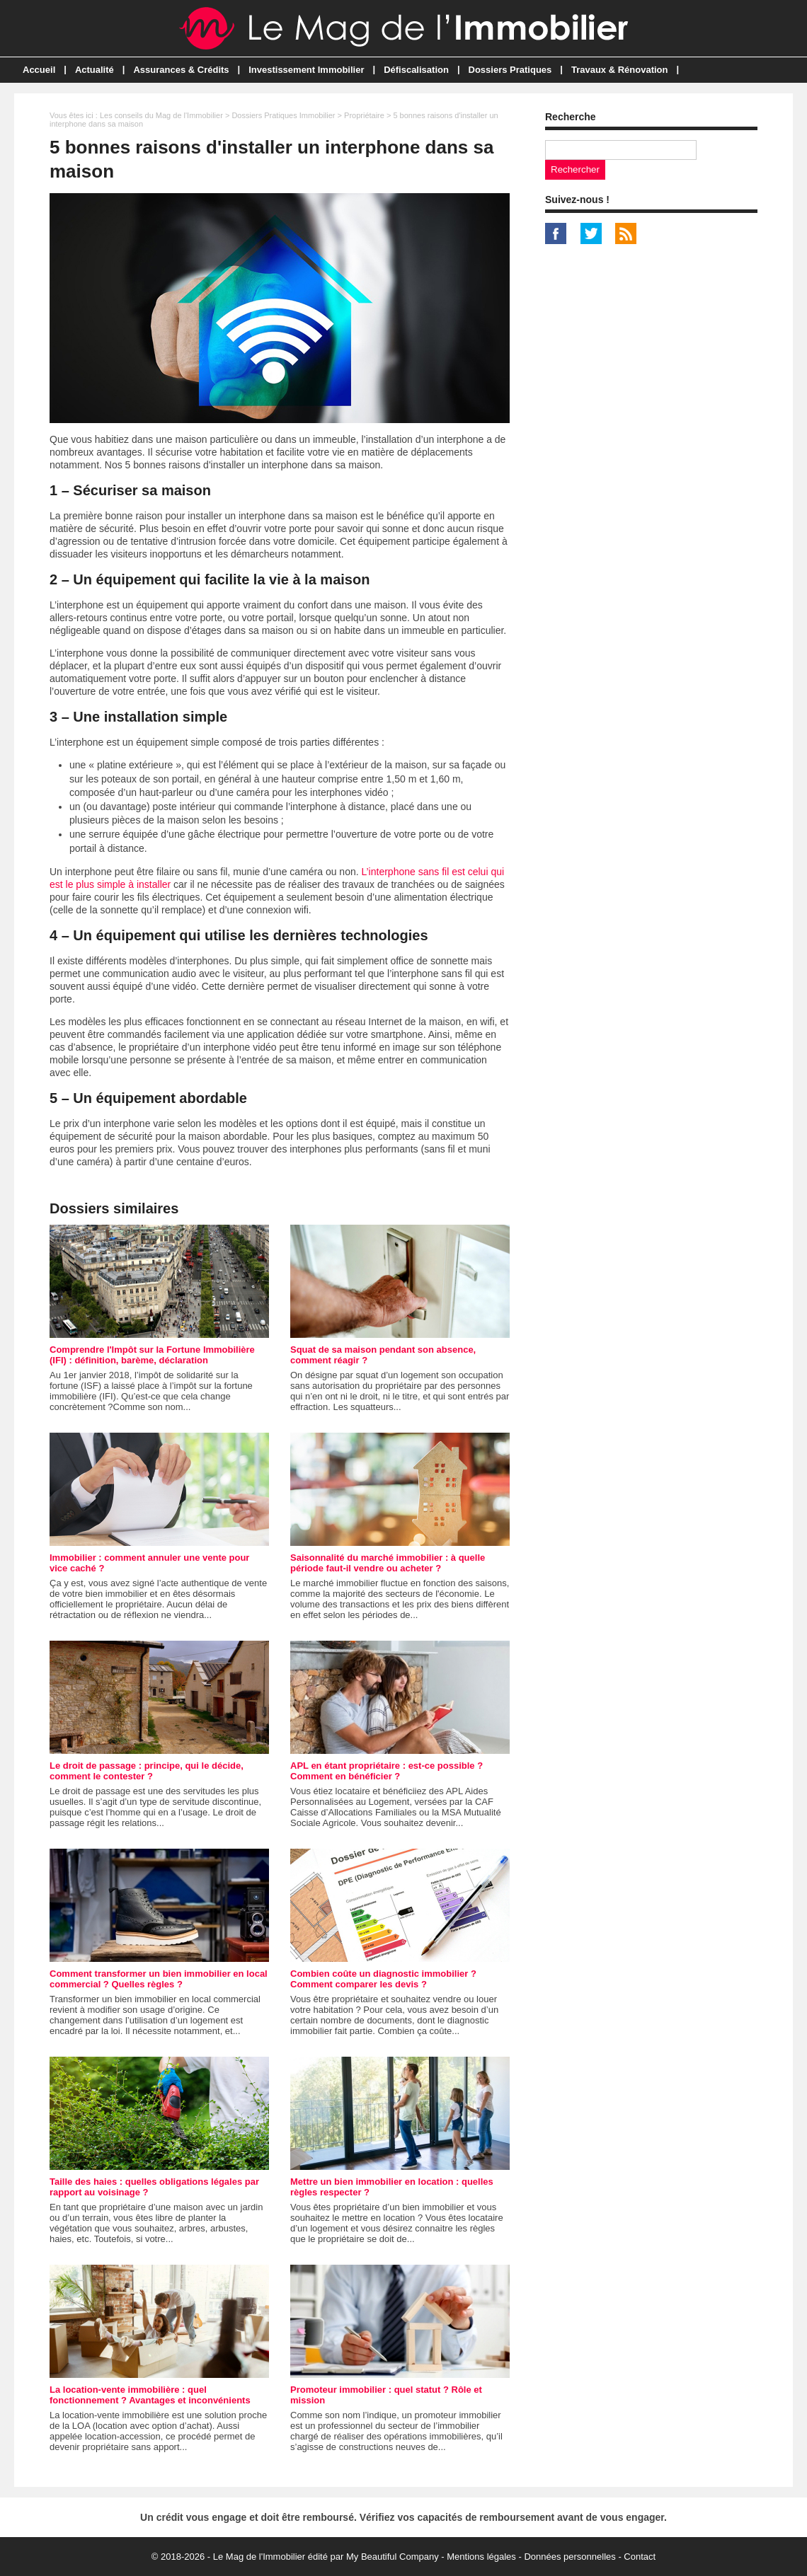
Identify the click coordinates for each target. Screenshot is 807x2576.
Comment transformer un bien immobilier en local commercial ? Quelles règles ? (159, 1978)
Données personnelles (569, 2556)
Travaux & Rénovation (619, 69)
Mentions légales (481, 2556)
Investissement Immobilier (306, 69)
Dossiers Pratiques (510, 69)
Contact (640, 2556)
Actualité (94, 69)
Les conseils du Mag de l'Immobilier (161, 115)
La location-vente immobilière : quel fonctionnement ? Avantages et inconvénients (150, 2394)
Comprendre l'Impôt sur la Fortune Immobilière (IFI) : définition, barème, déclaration (152, 1354)
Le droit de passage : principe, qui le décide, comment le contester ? (147, 1770)
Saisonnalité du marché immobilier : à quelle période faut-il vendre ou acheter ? (387, 1562)
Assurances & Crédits (181, 69)
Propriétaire (364, 115)
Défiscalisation (416, 69)
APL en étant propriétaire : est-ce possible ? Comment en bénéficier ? (386, 1770)
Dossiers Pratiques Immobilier (283, 115)
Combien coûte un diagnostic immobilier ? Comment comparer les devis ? (383, 1978)
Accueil (39, 69)
